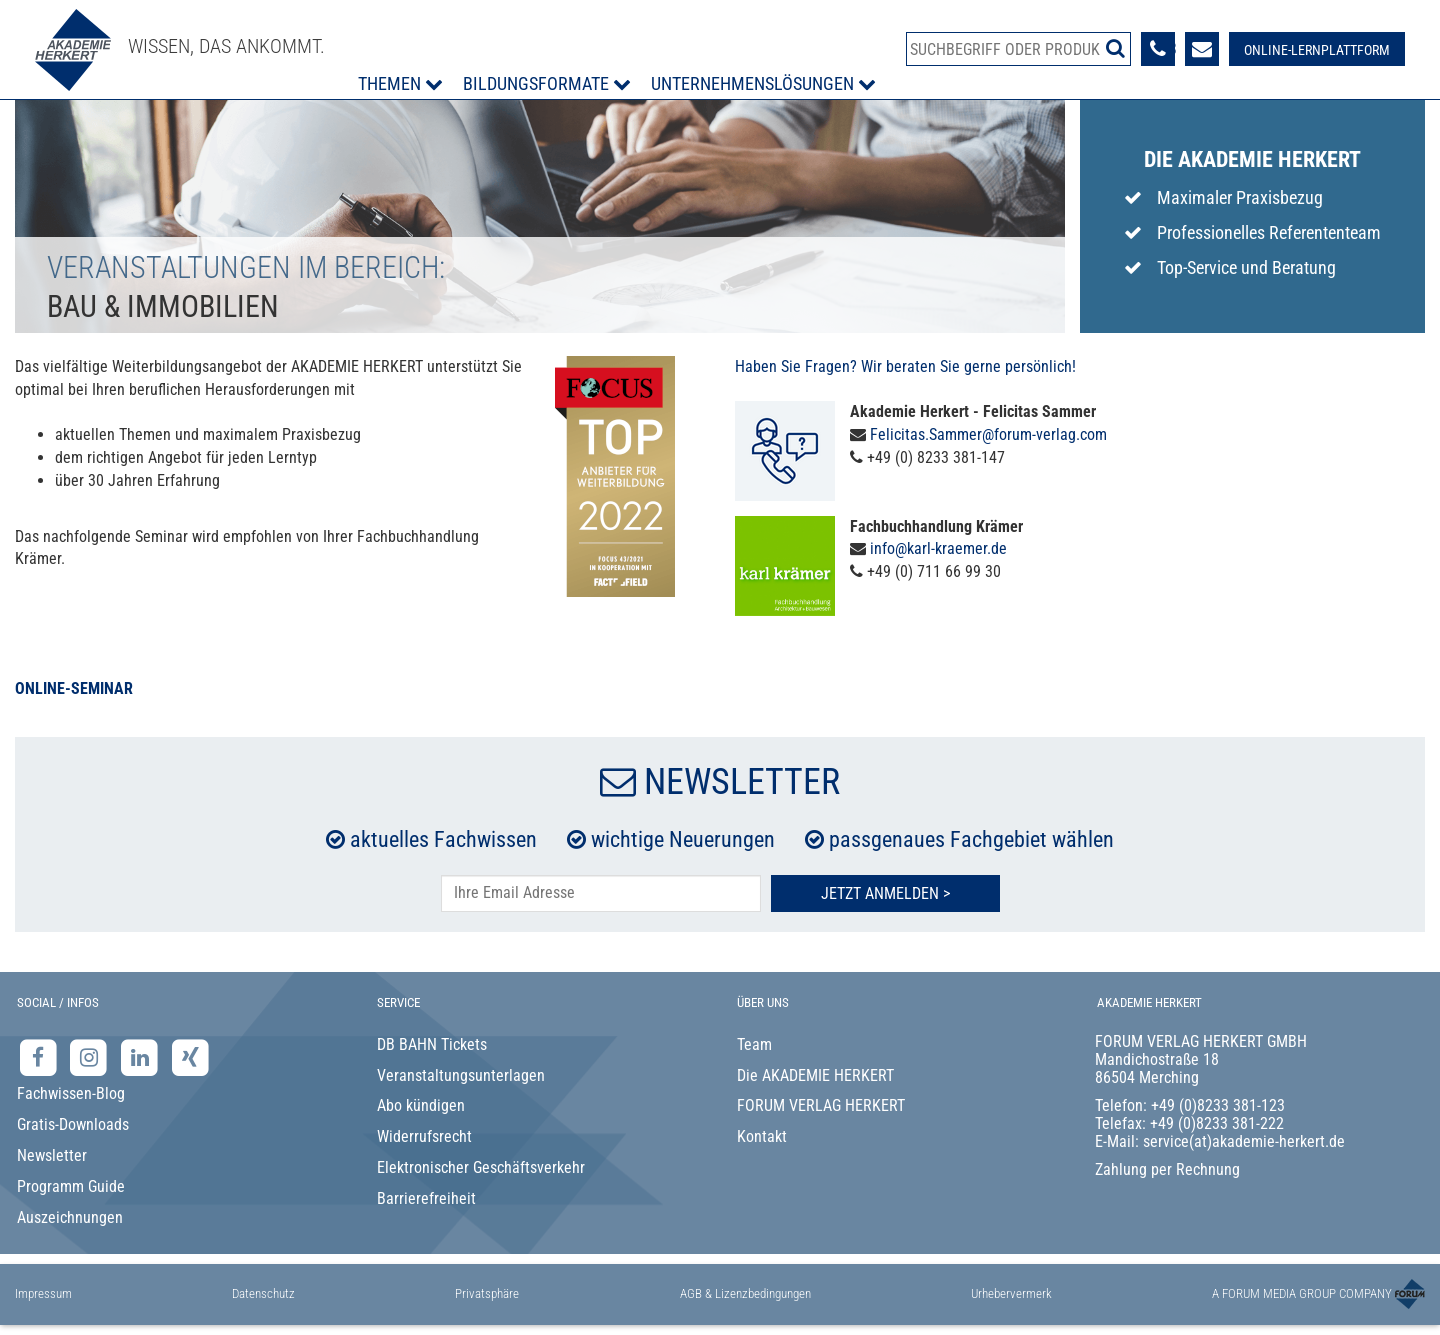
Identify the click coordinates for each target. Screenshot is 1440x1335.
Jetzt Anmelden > (885, 893)
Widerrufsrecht (424, 1136)
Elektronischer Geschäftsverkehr (481, 1167)
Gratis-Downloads (73, 1124)
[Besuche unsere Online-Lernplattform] (1317, 49)
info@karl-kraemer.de (938, 548)
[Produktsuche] (1018, 49)
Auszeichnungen (70, 1217)
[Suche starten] (1115, 48)
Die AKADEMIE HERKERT (815, 1075)
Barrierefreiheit (426, 1198)
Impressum (43, 1293)
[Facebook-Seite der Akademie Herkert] (40, 1056)
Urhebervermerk (1011, 1293)
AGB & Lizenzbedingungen (745, 1293)
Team (754, 1044)
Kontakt (762, 1136)
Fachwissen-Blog (71, 1093)
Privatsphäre (487, 1293)
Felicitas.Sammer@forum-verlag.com (988, 434)
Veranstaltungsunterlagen (461, 1075)
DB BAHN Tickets (432, 1044)
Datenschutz (263, 1293)
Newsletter (52, 1155)
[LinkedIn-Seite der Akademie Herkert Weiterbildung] (141, 1056)
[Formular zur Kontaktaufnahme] (1202, 49)
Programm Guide (71, 1186)
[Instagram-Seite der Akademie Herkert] (91, 1056)
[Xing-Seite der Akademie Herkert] (190, 1056)
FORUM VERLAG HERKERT (821, 1105)
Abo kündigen (421, 1105)
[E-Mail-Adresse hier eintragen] (601, 893)
